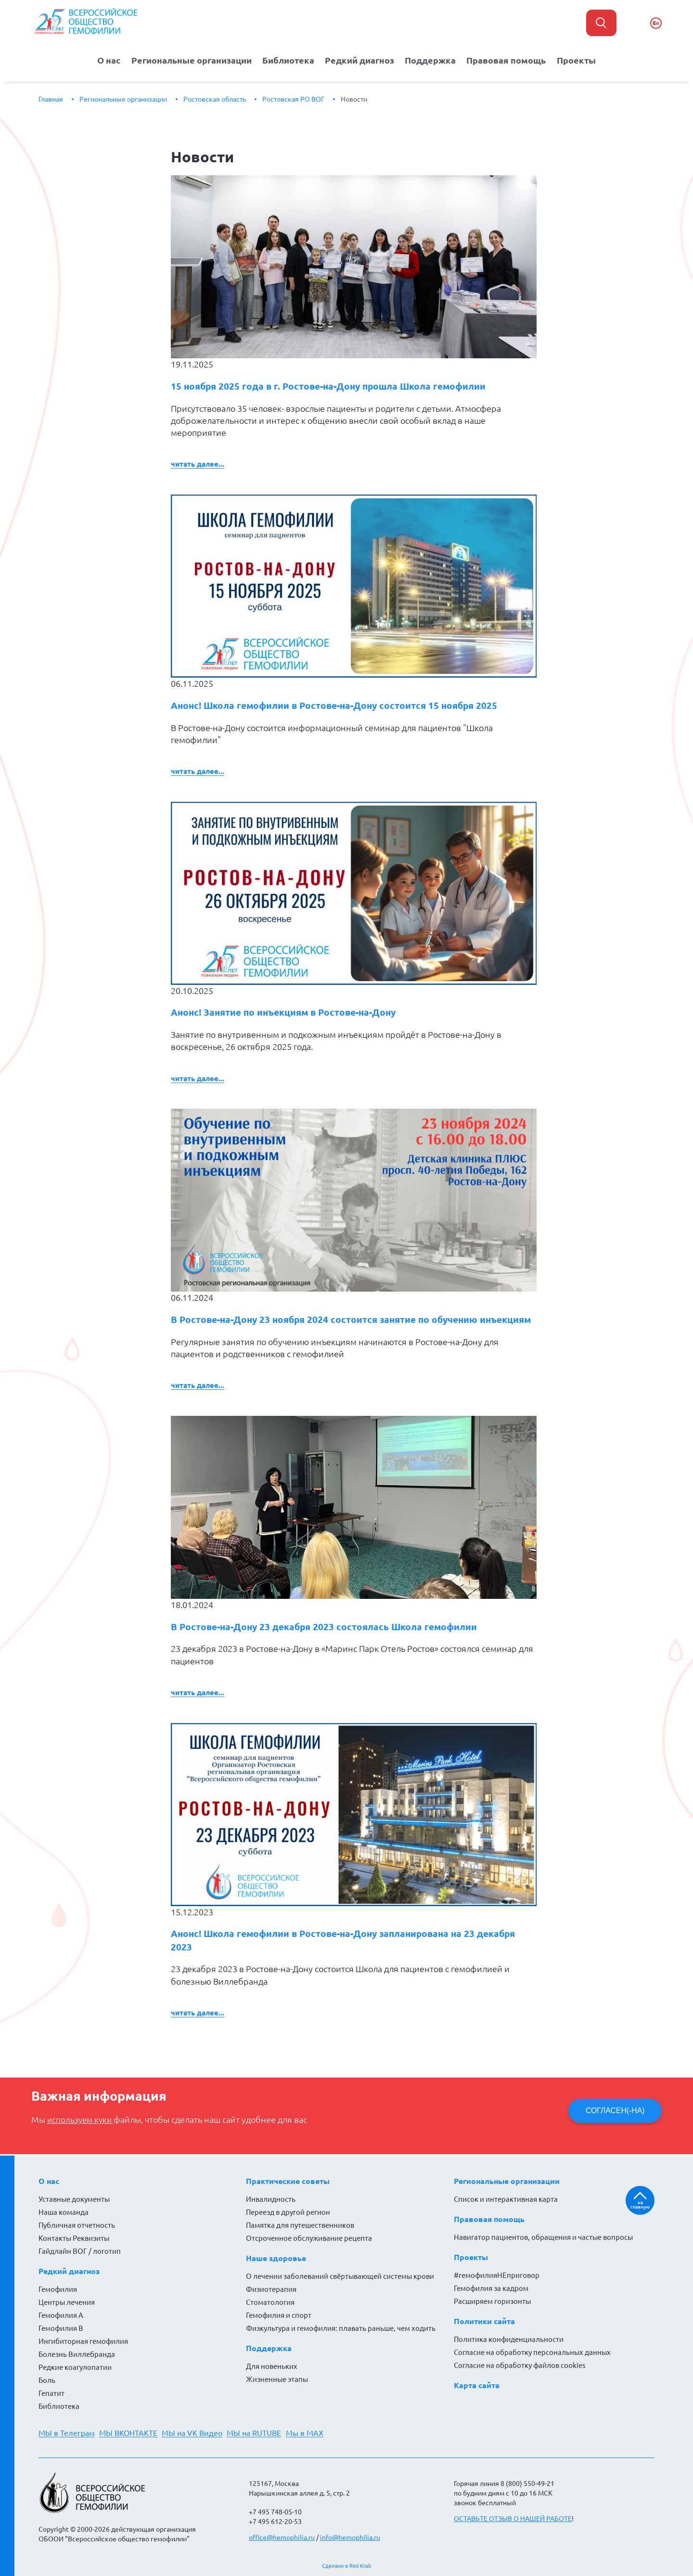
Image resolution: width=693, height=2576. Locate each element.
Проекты (577, 59)
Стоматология (270, 2302)
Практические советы (288, 2181)
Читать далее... (197, 456)
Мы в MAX (314, 2433)
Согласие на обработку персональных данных (532, 2352)
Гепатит (51, 2393)
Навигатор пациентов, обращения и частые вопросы (543, 2237)
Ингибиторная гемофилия (83, 2341)
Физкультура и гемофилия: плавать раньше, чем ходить (341, 2328)
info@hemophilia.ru (350, 2537)
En (656, 23)
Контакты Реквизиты (73, 2238)
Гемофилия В (60, 2328)
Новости (354, 99)
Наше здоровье (276, 2258)
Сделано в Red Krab (346, 2566)
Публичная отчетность (76, 2225)
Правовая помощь (508, 59)
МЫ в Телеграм (66, 2433)
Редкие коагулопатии (75, 2367)
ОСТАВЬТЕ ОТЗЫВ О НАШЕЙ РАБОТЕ (513, 2519)
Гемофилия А (60, 2315)
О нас (108, 59)
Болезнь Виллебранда (76, 2354)
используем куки (82, 2129)
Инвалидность (270, 2199)
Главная (50, 99)
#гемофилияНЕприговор (496, 2275)
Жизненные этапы (277, 2379)
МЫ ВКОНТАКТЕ (131, 2433)
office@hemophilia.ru (282, 2537)
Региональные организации (191, 59)
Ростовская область (214, 99)
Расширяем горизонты (492, 2301)
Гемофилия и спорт (278, 2315)
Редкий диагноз (361, 59)
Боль (46, 2380)
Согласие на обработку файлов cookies (520, 2365)
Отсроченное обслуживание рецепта (309, 2238)
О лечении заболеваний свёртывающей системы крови (340, 2276)
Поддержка (432, 59)
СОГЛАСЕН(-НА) (613, 2121)
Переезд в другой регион (288, 2212)
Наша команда (63, 2212)
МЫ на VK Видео (197, 2433)
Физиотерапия (271, 2289)
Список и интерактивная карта (506, 2199)
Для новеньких (271, 2366)
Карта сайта (477, 2385)
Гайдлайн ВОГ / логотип (79, 2251)
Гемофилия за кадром (491, 2288)
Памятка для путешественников (300, 2225)
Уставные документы (74, 2199)
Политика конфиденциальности (509, 2339)
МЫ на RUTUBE (261, 2433)
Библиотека (289, 59)
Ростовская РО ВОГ (293, 99)
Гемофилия (57, 2289)
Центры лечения (66, 2302)
